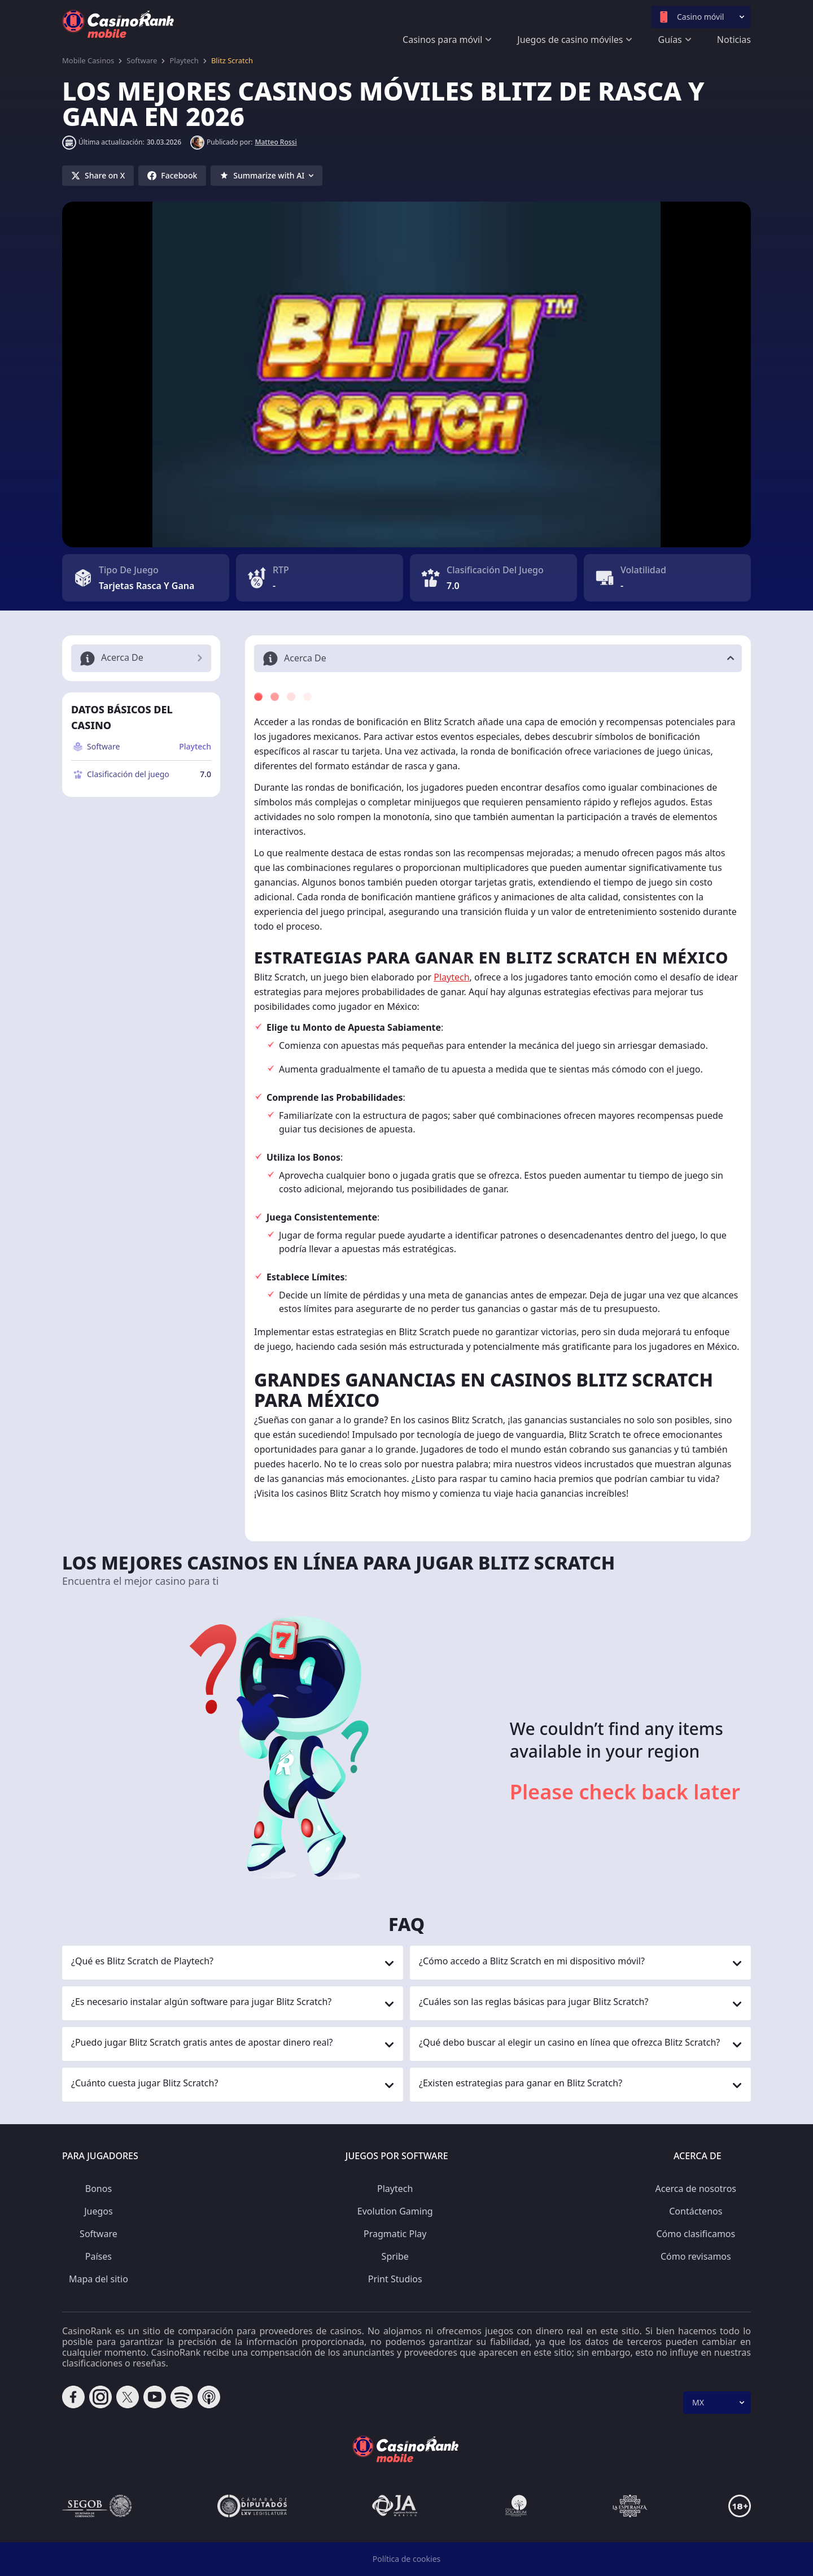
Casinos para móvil (442, 39)
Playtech (183, 60)
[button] (498, 658)
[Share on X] (98, 175)
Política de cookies (407, 2558)
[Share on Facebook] (172, 175)
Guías (669, 39)
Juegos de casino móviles (570, 39)
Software (141, 60)
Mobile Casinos (88, 60)
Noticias (734, 39)
